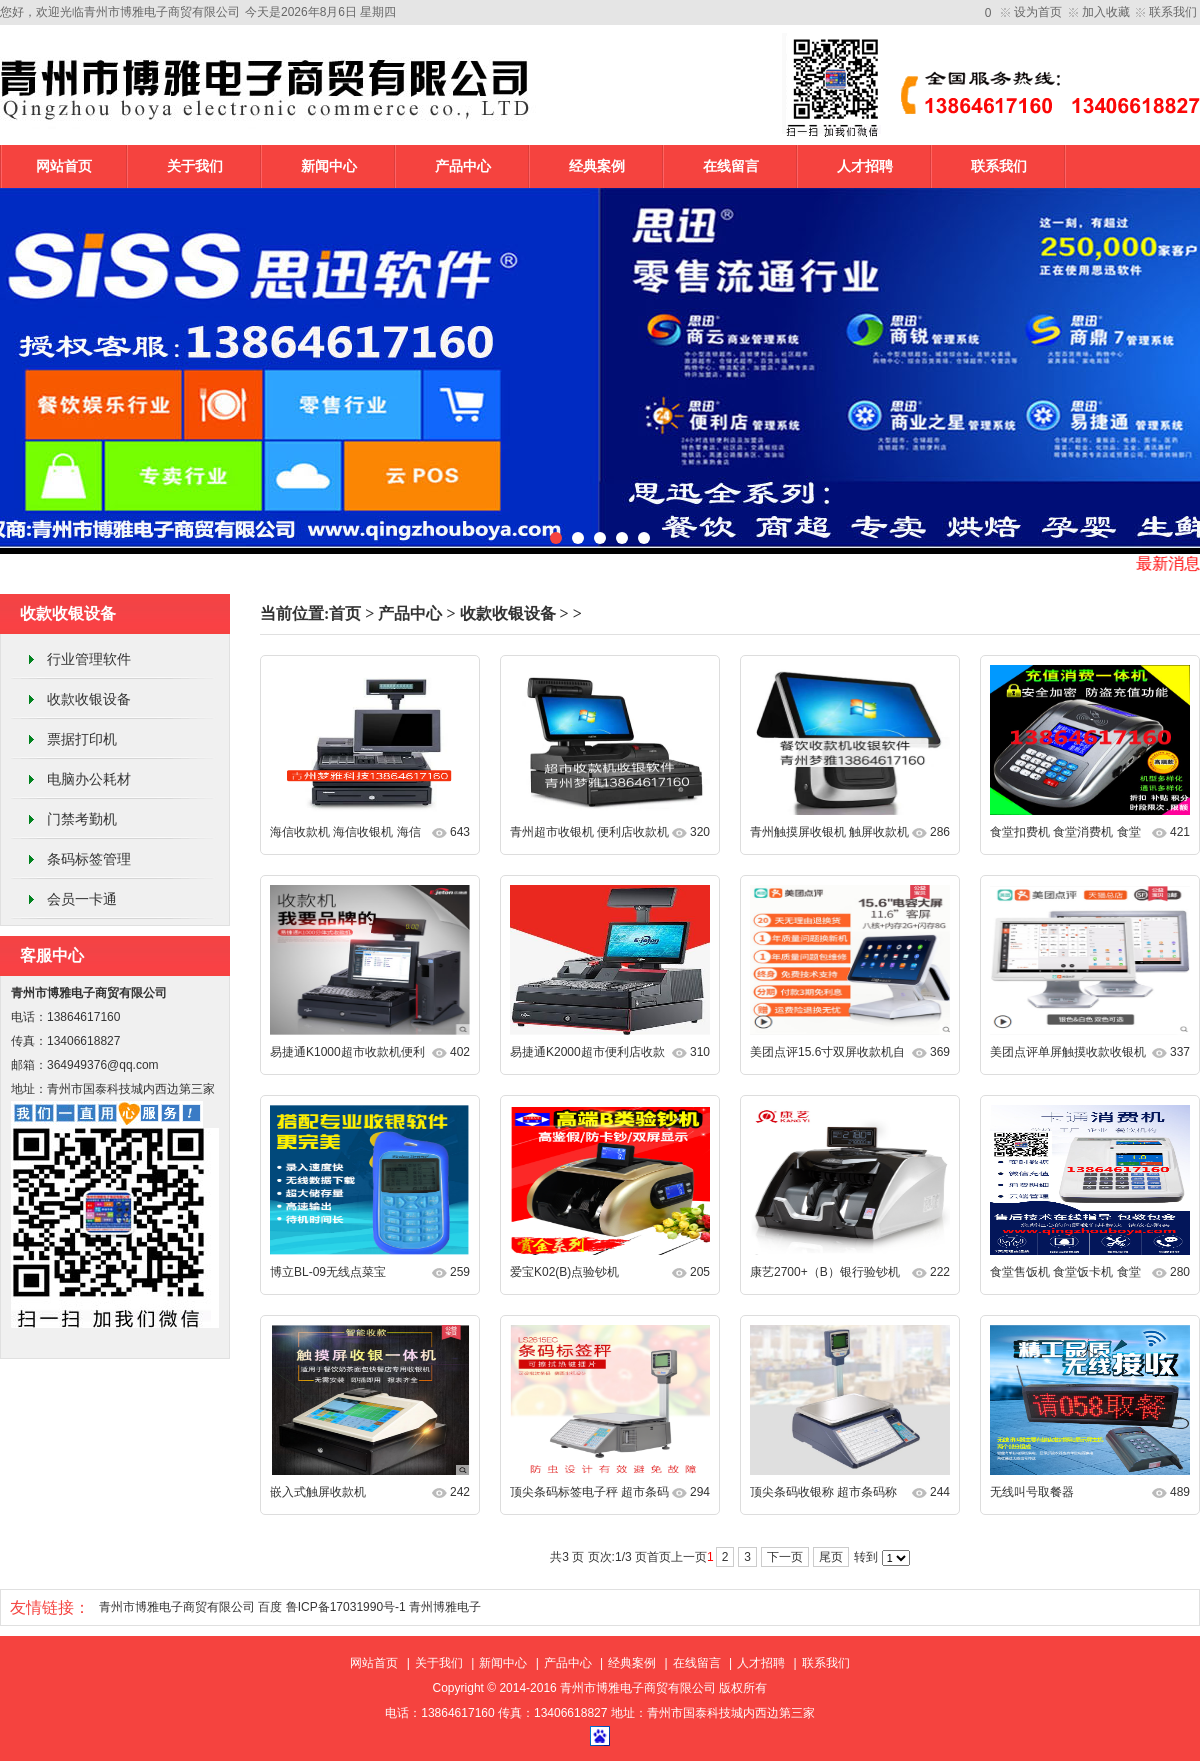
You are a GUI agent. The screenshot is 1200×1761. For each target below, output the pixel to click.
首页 (345, 613)
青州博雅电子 (445, 1607)
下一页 (785, 1557)
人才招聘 (865, 166)
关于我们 (195, 166)
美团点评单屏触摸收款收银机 (1068, 1052)
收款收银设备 (89, 699)
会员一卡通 (82, 899)
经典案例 (597, 166)
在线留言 (731, 166)
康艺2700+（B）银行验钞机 (825, 1272)
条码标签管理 (89, 859)
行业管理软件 (89, 659)
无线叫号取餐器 (1032, 1492)
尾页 (831, 1557)
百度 (270, 1607)
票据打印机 (82, 739)
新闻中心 (329, 166)
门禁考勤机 (82, 819)
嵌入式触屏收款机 (318, 1492)
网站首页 (64, 166)
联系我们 (1173, 12)
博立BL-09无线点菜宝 (328, 1272)
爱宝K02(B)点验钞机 (564, 1272)
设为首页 (1038, 12)
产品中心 (463, 166)
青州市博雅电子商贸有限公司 (177, 1607)
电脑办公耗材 (89, 779)
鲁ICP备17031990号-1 (346, 1607)
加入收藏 (1106, 12)
